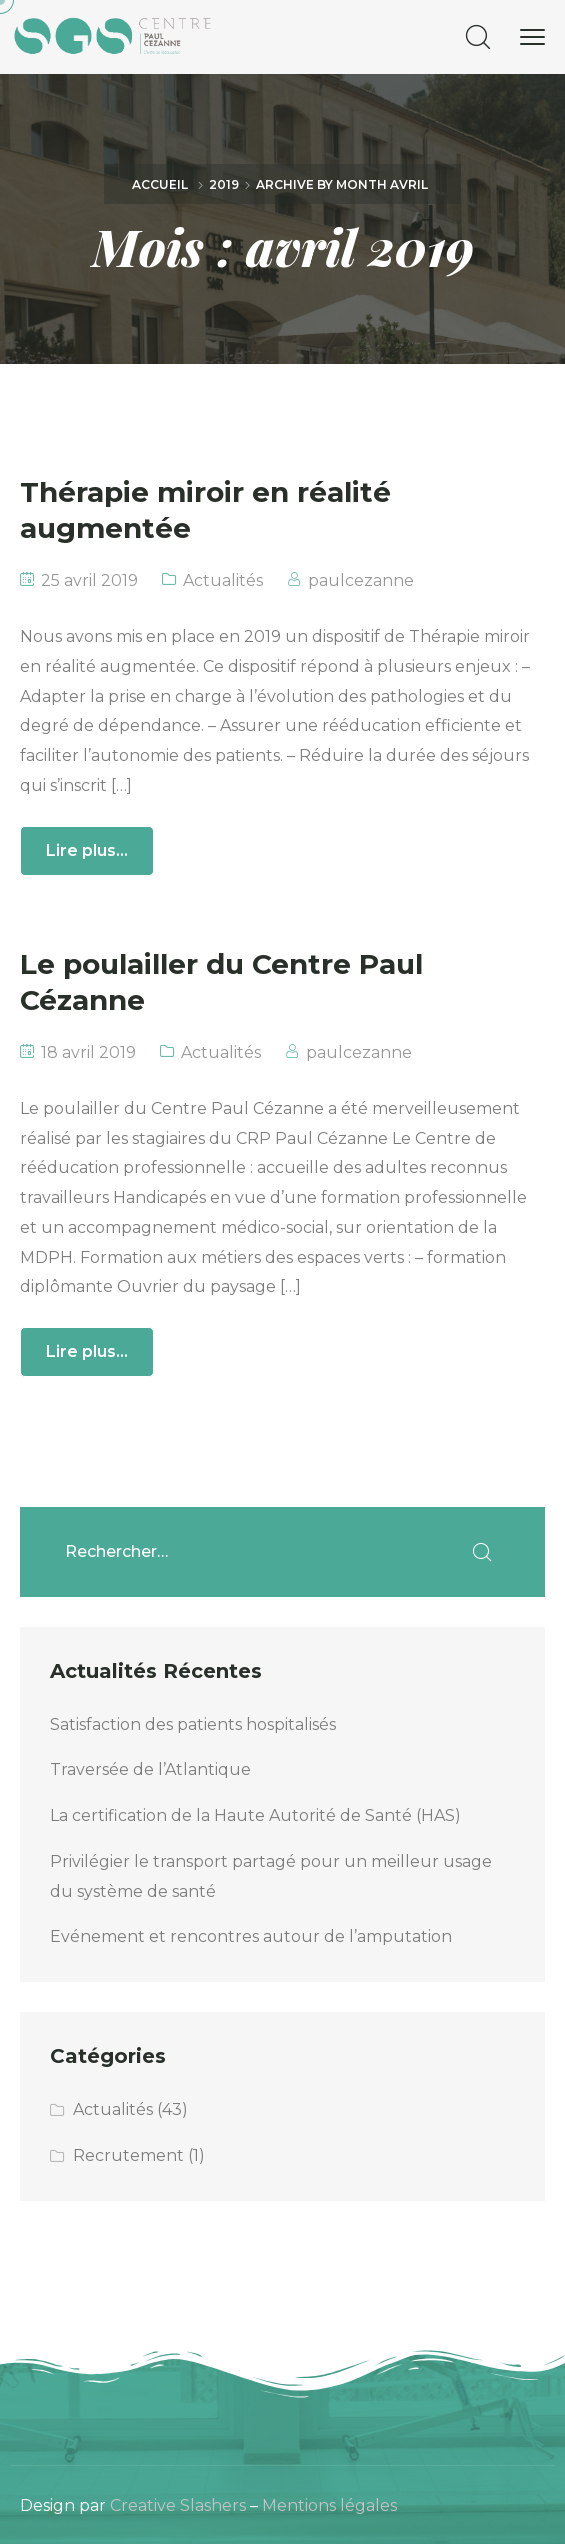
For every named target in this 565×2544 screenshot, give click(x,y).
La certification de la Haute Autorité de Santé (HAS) (255, 1815)
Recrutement (128, 2155)
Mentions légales (329, 2505)
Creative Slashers (178, 2505)
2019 (224, 184)
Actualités (223, 580)
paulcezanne (361, 580)
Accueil (160, 184)
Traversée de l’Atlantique (150, 1769)
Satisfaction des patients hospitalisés (193, 1724)
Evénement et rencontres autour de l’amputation (251, 1936)
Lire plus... (87, 850)
